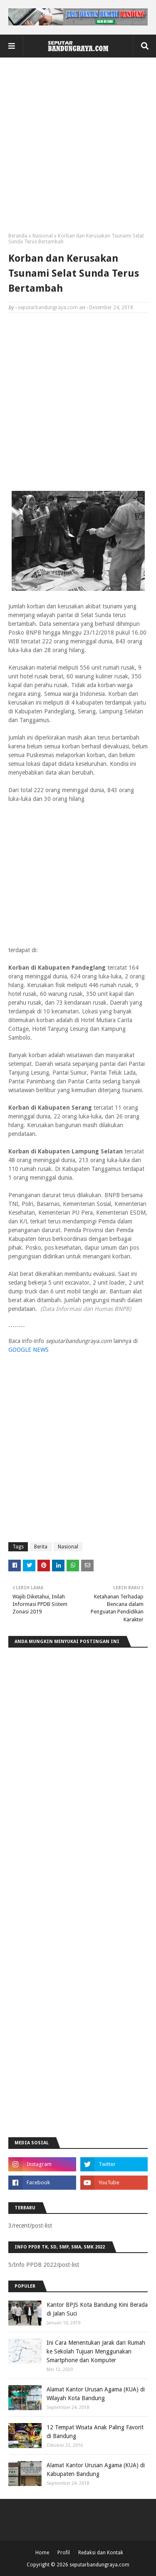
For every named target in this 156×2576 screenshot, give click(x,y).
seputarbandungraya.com (48, 307)
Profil (63, 2553)
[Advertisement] (78, 148)
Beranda (17, 236)
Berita (40, 1547)
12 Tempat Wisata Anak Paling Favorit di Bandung (95, 2431)
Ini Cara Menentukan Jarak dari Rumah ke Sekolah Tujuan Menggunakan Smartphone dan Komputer (96, 2351)
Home (42, 2553)
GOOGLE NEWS (28, 1349)
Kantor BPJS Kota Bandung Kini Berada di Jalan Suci (97, 2309)
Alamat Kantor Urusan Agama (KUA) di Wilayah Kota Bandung (96, 2393)
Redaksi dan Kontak (100, 2553)
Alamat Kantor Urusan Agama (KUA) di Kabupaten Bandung (96, 2469)
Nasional (42, 236)
